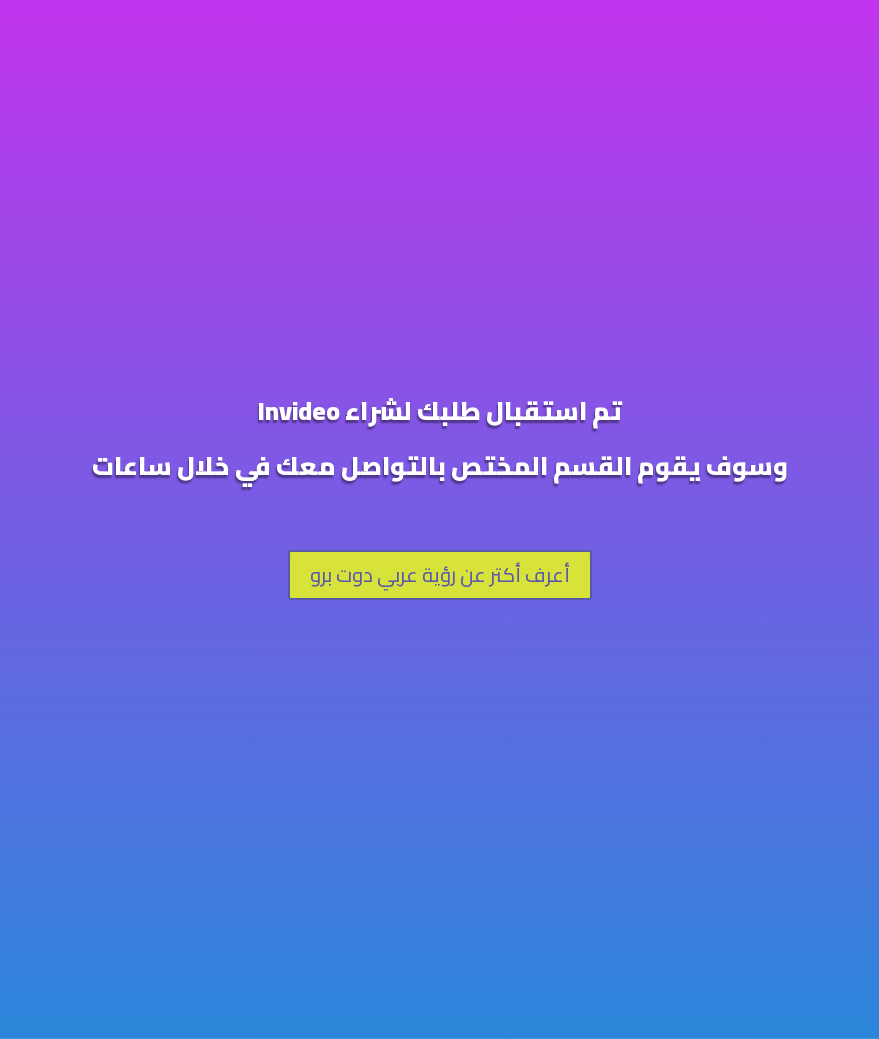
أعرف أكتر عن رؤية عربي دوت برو (440, 574)
